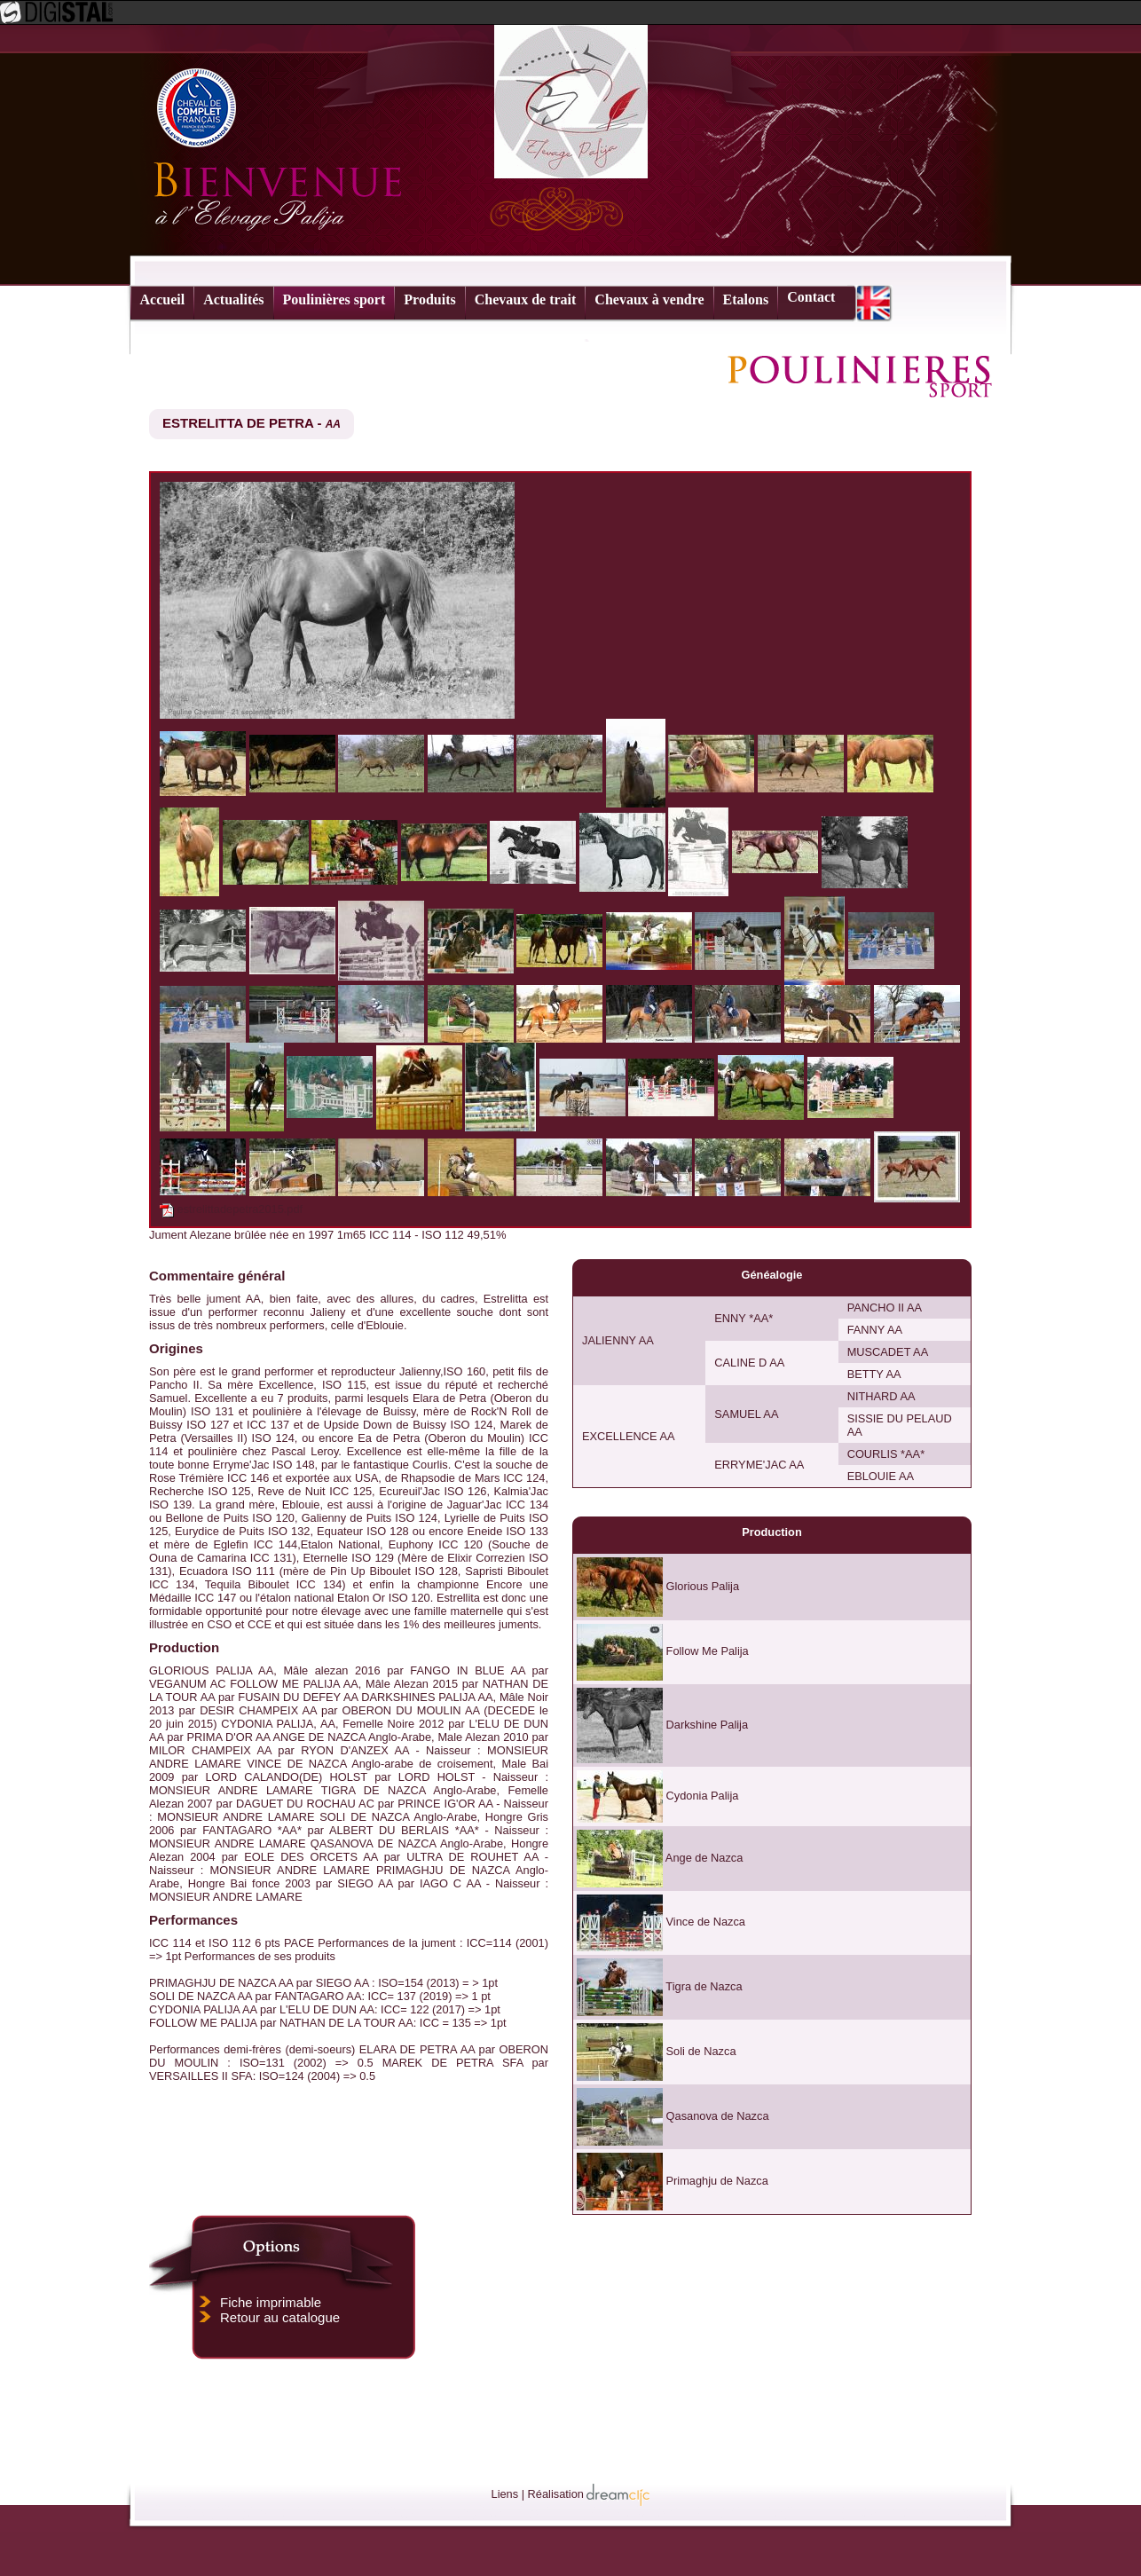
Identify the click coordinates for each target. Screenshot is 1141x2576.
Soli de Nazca (701, 2051)
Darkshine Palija (707, 1724)
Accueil (162, 299)
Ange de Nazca (704, 1857)
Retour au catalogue (280, 2317)
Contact (811, 296)
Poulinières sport (334, 299)
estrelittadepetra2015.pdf (240, 1209)
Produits (429, 299)
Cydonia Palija (702, 1795)
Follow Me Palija (707, 1651)
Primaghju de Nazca (717, 2180)
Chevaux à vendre (649, 299)
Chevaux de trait (526, 299)
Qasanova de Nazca (717, 2116)
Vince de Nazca (705, 1921)
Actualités (233, 299)
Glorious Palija (703, 1586)
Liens (505, 2494)
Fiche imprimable (270, 2302)
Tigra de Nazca (703, 1986)
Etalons (746, 299)
